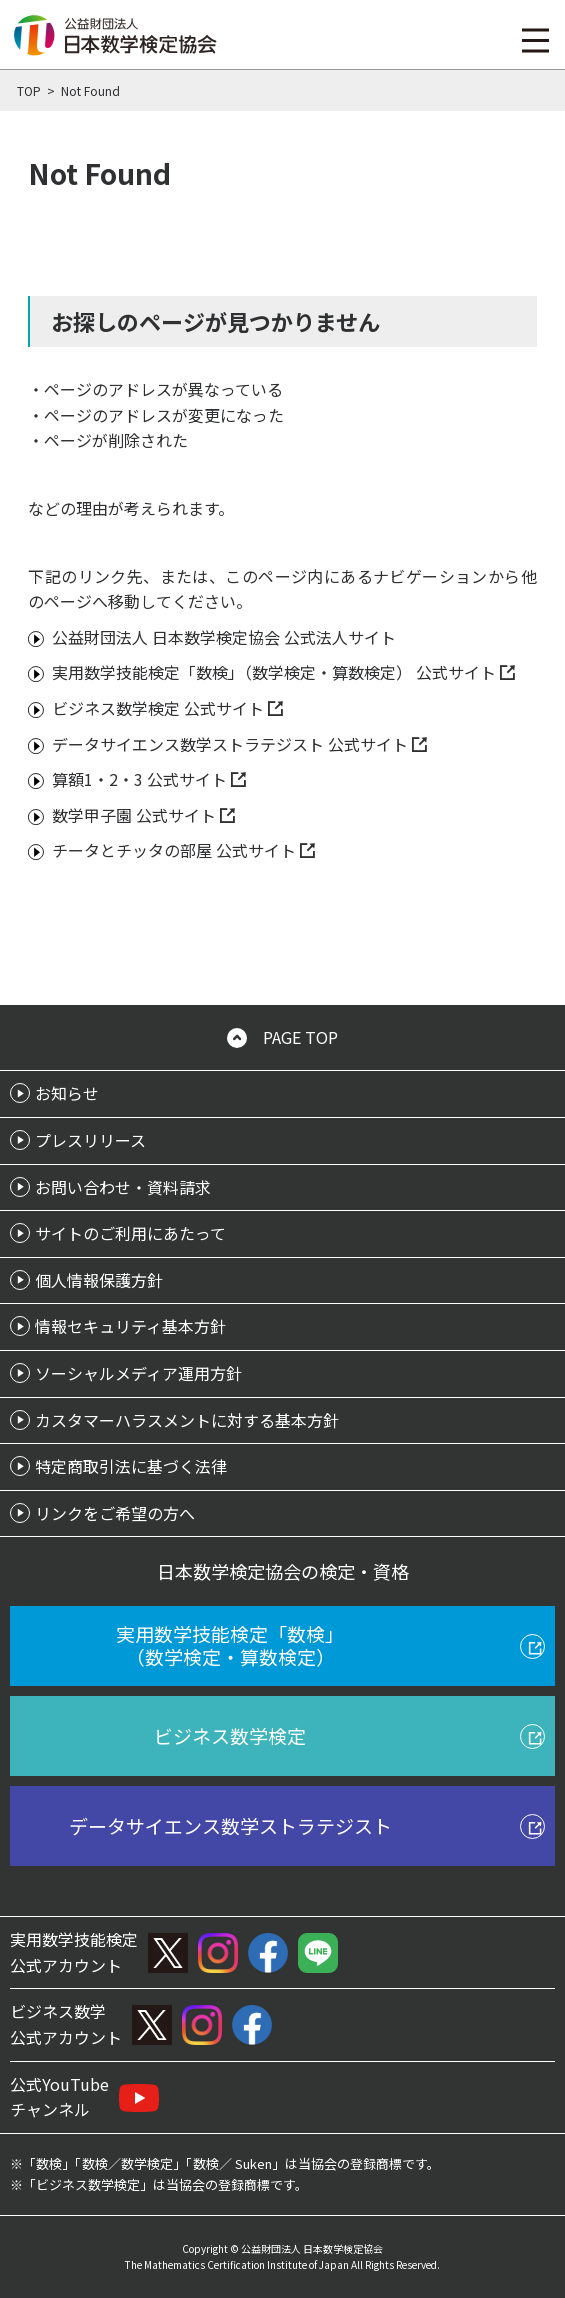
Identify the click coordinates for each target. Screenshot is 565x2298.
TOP (29, 90)
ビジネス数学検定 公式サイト (158, 708)
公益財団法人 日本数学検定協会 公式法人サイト (224, 637)
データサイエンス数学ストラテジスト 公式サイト (230, 744)
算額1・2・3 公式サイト (139, 779)
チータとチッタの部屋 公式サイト (174, 850)
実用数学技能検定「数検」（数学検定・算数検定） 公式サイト (274, 672)
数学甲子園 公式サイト (134, 815)
